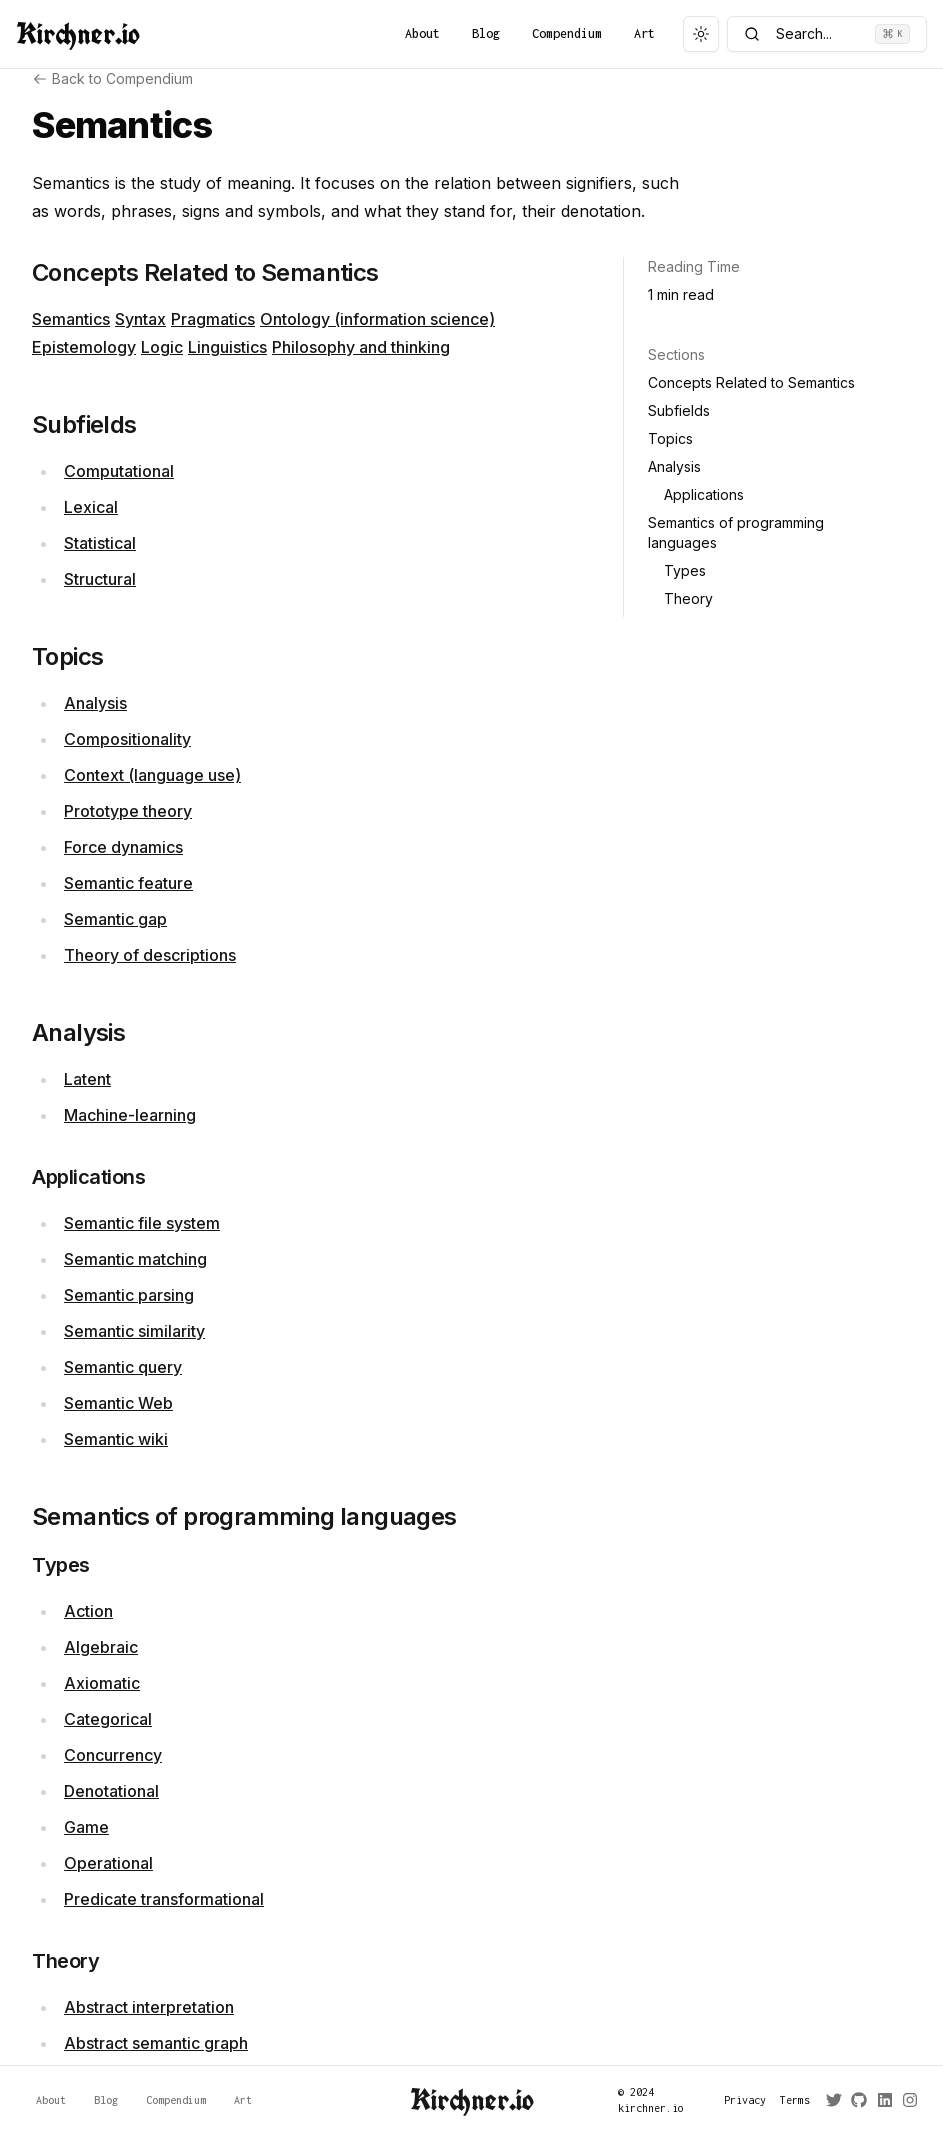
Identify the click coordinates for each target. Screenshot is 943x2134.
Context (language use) (152, 775)
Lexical (91, 507)
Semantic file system (142, 1223)
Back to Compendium (112, 78)
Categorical (108, 1719)
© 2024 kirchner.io (651, 2100)
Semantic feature (128, 883)
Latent (87, 1079)
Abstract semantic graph (156, 2043)
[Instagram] (906, 2100)
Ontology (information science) (377, 319)
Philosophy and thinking (361, 347)
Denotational (111, 1791)
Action (88, 1611)
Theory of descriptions (150, 955)
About (422, 33)
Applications (704, 494)
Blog (486, 33)
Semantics (71, 319)
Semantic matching (135, 1259)
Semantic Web (118, 1403)
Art (644, 33)
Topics (670, 438)
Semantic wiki (116, 1439)
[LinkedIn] (881, 2100)
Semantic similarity (134, 1331)
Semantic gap (115, 919)
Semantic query (123, 1367)
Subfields (679, 410)
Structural (100, 579)
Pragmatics (213, 319)
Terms (791, 2100)
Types (685, 570)
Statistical (100, 543)
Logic (162, 347)
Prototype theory (128, 811)
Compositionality (127, 739)
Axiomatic (102, 1683)
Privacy (740, 2100)
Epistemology (84, 347)
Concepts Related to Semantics (751, 382)
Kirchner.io (78, 34)
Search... (827, 34)
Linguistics (227, 347)
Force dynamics (123, 847)
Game (86, 1827)
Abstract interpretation (149, 2007)
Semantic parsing (129, 1295)
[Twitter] (830, 2100)
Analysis (95, 703)
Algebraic (101, 1647)
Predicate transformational (164, 1899)
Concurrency (113, 1755)
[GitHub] (855, 2100)
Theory (688, 598)
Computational (119, 471)
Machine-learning (130, 1115)
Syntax (140, 319)
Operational (108, 1863)
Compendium (567, 33)
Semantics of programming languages (736, 532)
